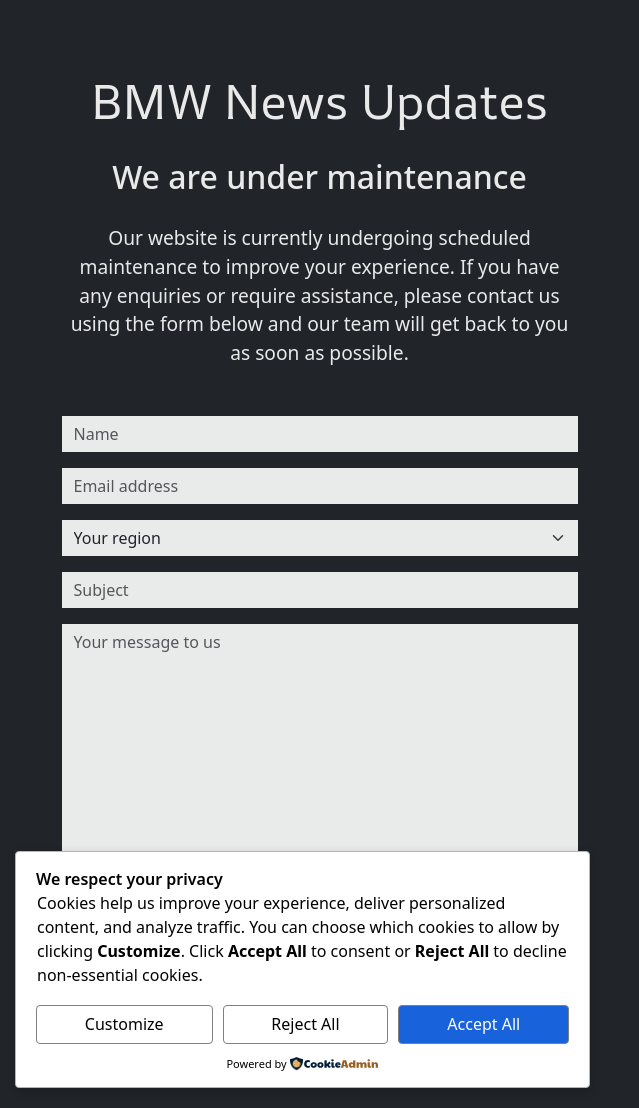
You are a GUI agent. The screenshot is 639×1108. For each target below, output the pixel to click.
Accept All (483, 1024)
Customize (124, 1024)
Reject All (305, 1024)
